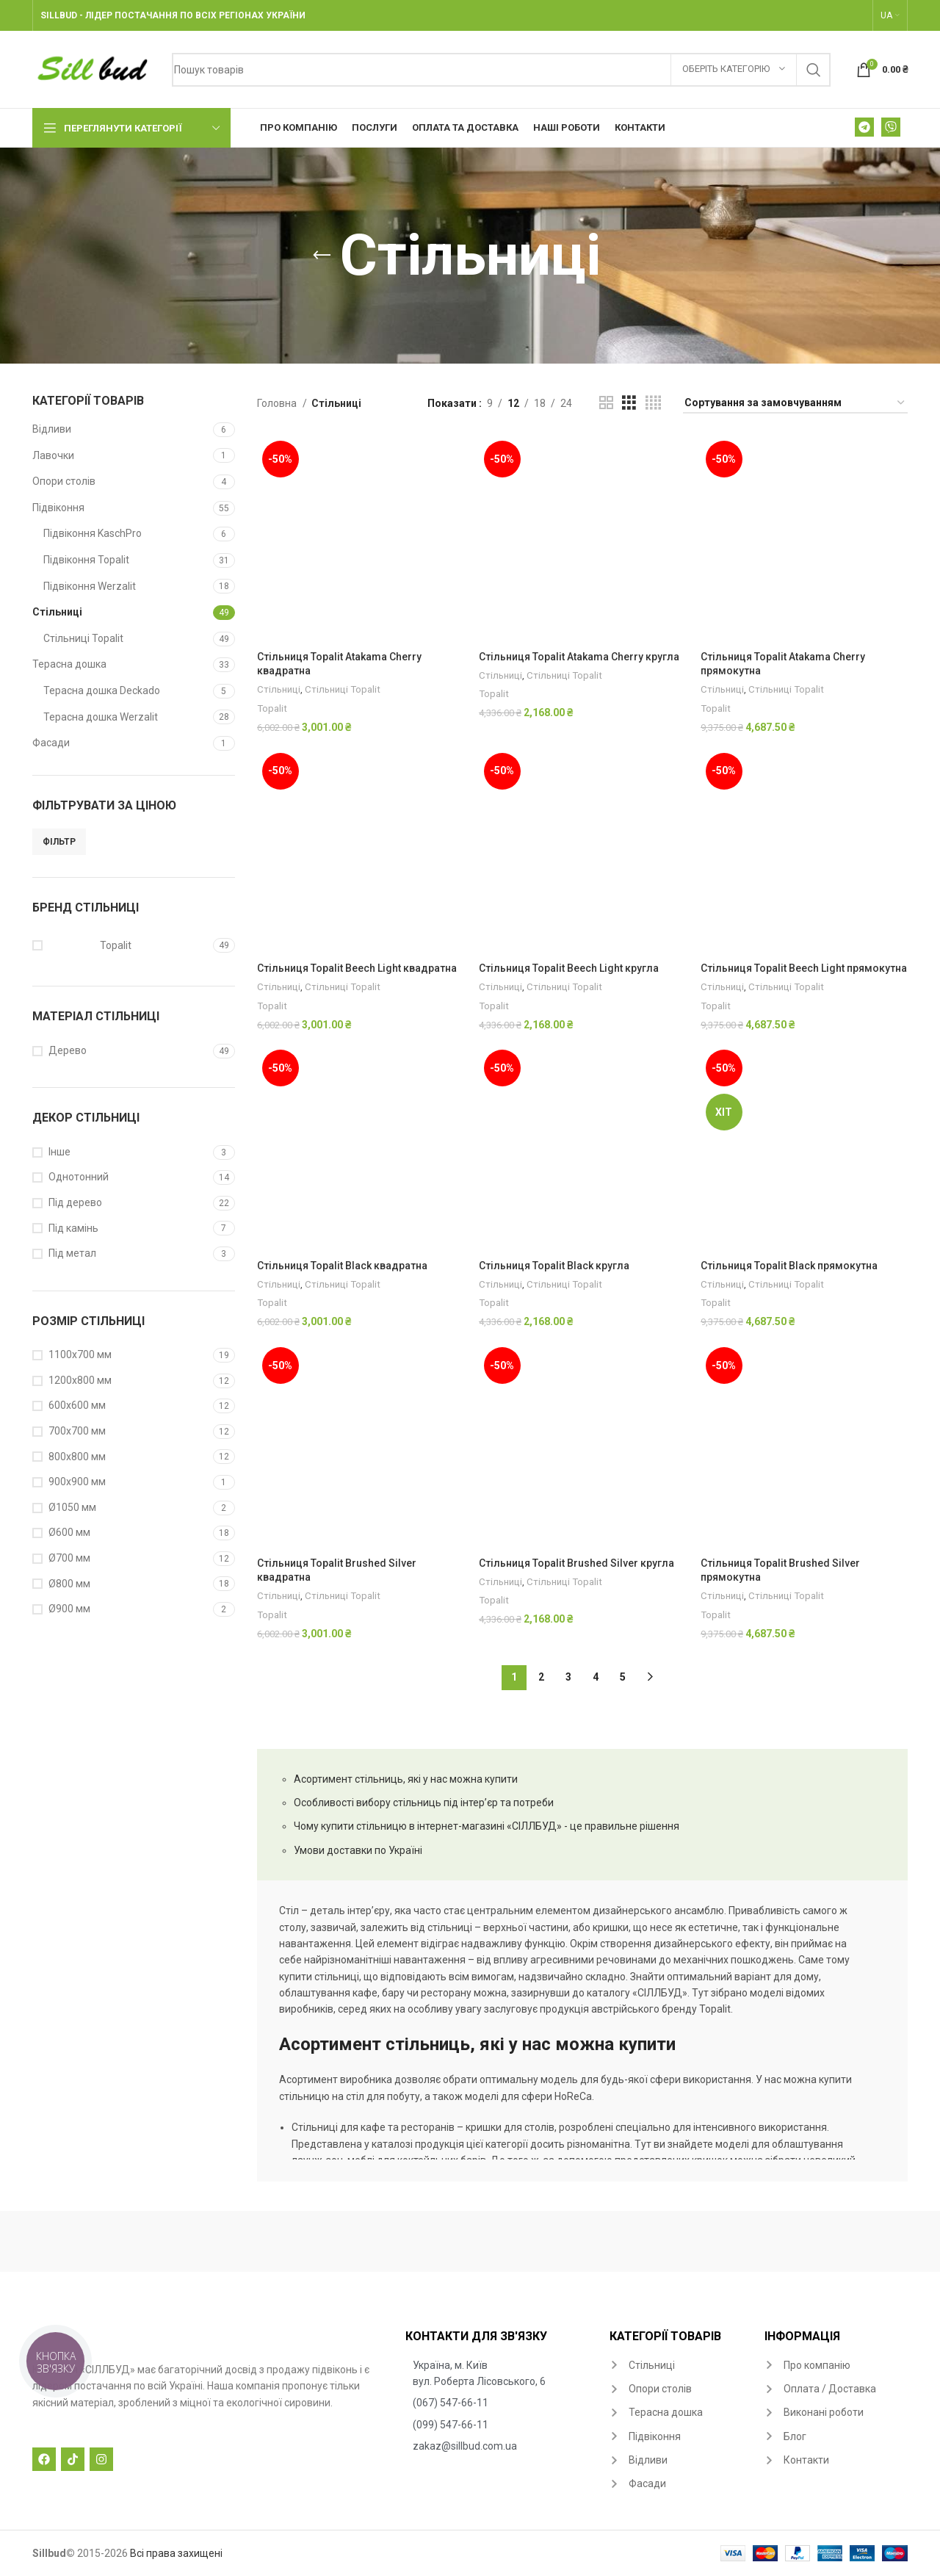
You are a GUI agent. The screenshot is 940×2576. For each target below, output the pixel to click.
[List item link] (500, 2373)
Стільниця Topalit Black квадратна (342, 1265)
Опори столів (63, 481)
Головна (278, 403)
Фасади (51, 742)
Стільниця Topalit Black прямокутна (789, 1265)
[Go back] (321, 255)
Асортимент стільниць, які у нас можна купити (406, 1779)
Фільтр (59, 842)
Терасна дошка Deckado (101, 690)
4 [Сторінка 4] (596, 1677)
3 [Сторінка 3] (568, 1677)
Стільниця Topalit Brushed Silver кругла (576, 1563)
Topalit (272, 708)
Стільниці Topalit (83, 638)
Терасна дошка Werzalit (100, 717)
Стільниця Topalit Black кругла (554, 1265)
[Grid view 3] (629, 403)
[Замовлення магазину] (795, 403)
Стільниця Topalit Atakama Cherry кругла (579, 657)
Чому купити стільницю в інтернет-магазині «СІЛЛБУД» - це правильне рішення (486, 1826)
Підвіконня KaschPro (92, 533)
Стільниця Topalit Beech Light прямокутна (804, 968)
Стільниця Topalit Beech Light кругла (569, 968)
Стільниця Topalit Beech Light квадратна (357, 968)
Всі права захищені (176, 2553)
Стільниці (57, 612)
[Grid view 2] (606, 403)
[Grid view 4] (653, 403)
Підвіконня (58, 507)
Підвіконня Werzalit (89, 586)
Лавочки (53, 455)
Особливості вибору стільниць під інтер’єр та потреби (424, 1802)
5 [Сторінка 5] (623, 1677)
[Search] (501, 70)
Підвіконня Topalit (86, 560)
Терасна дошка (69, 664)
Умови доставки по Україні (358, 1850)
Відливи (51, 429)
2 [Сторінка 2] (541, 1677)
